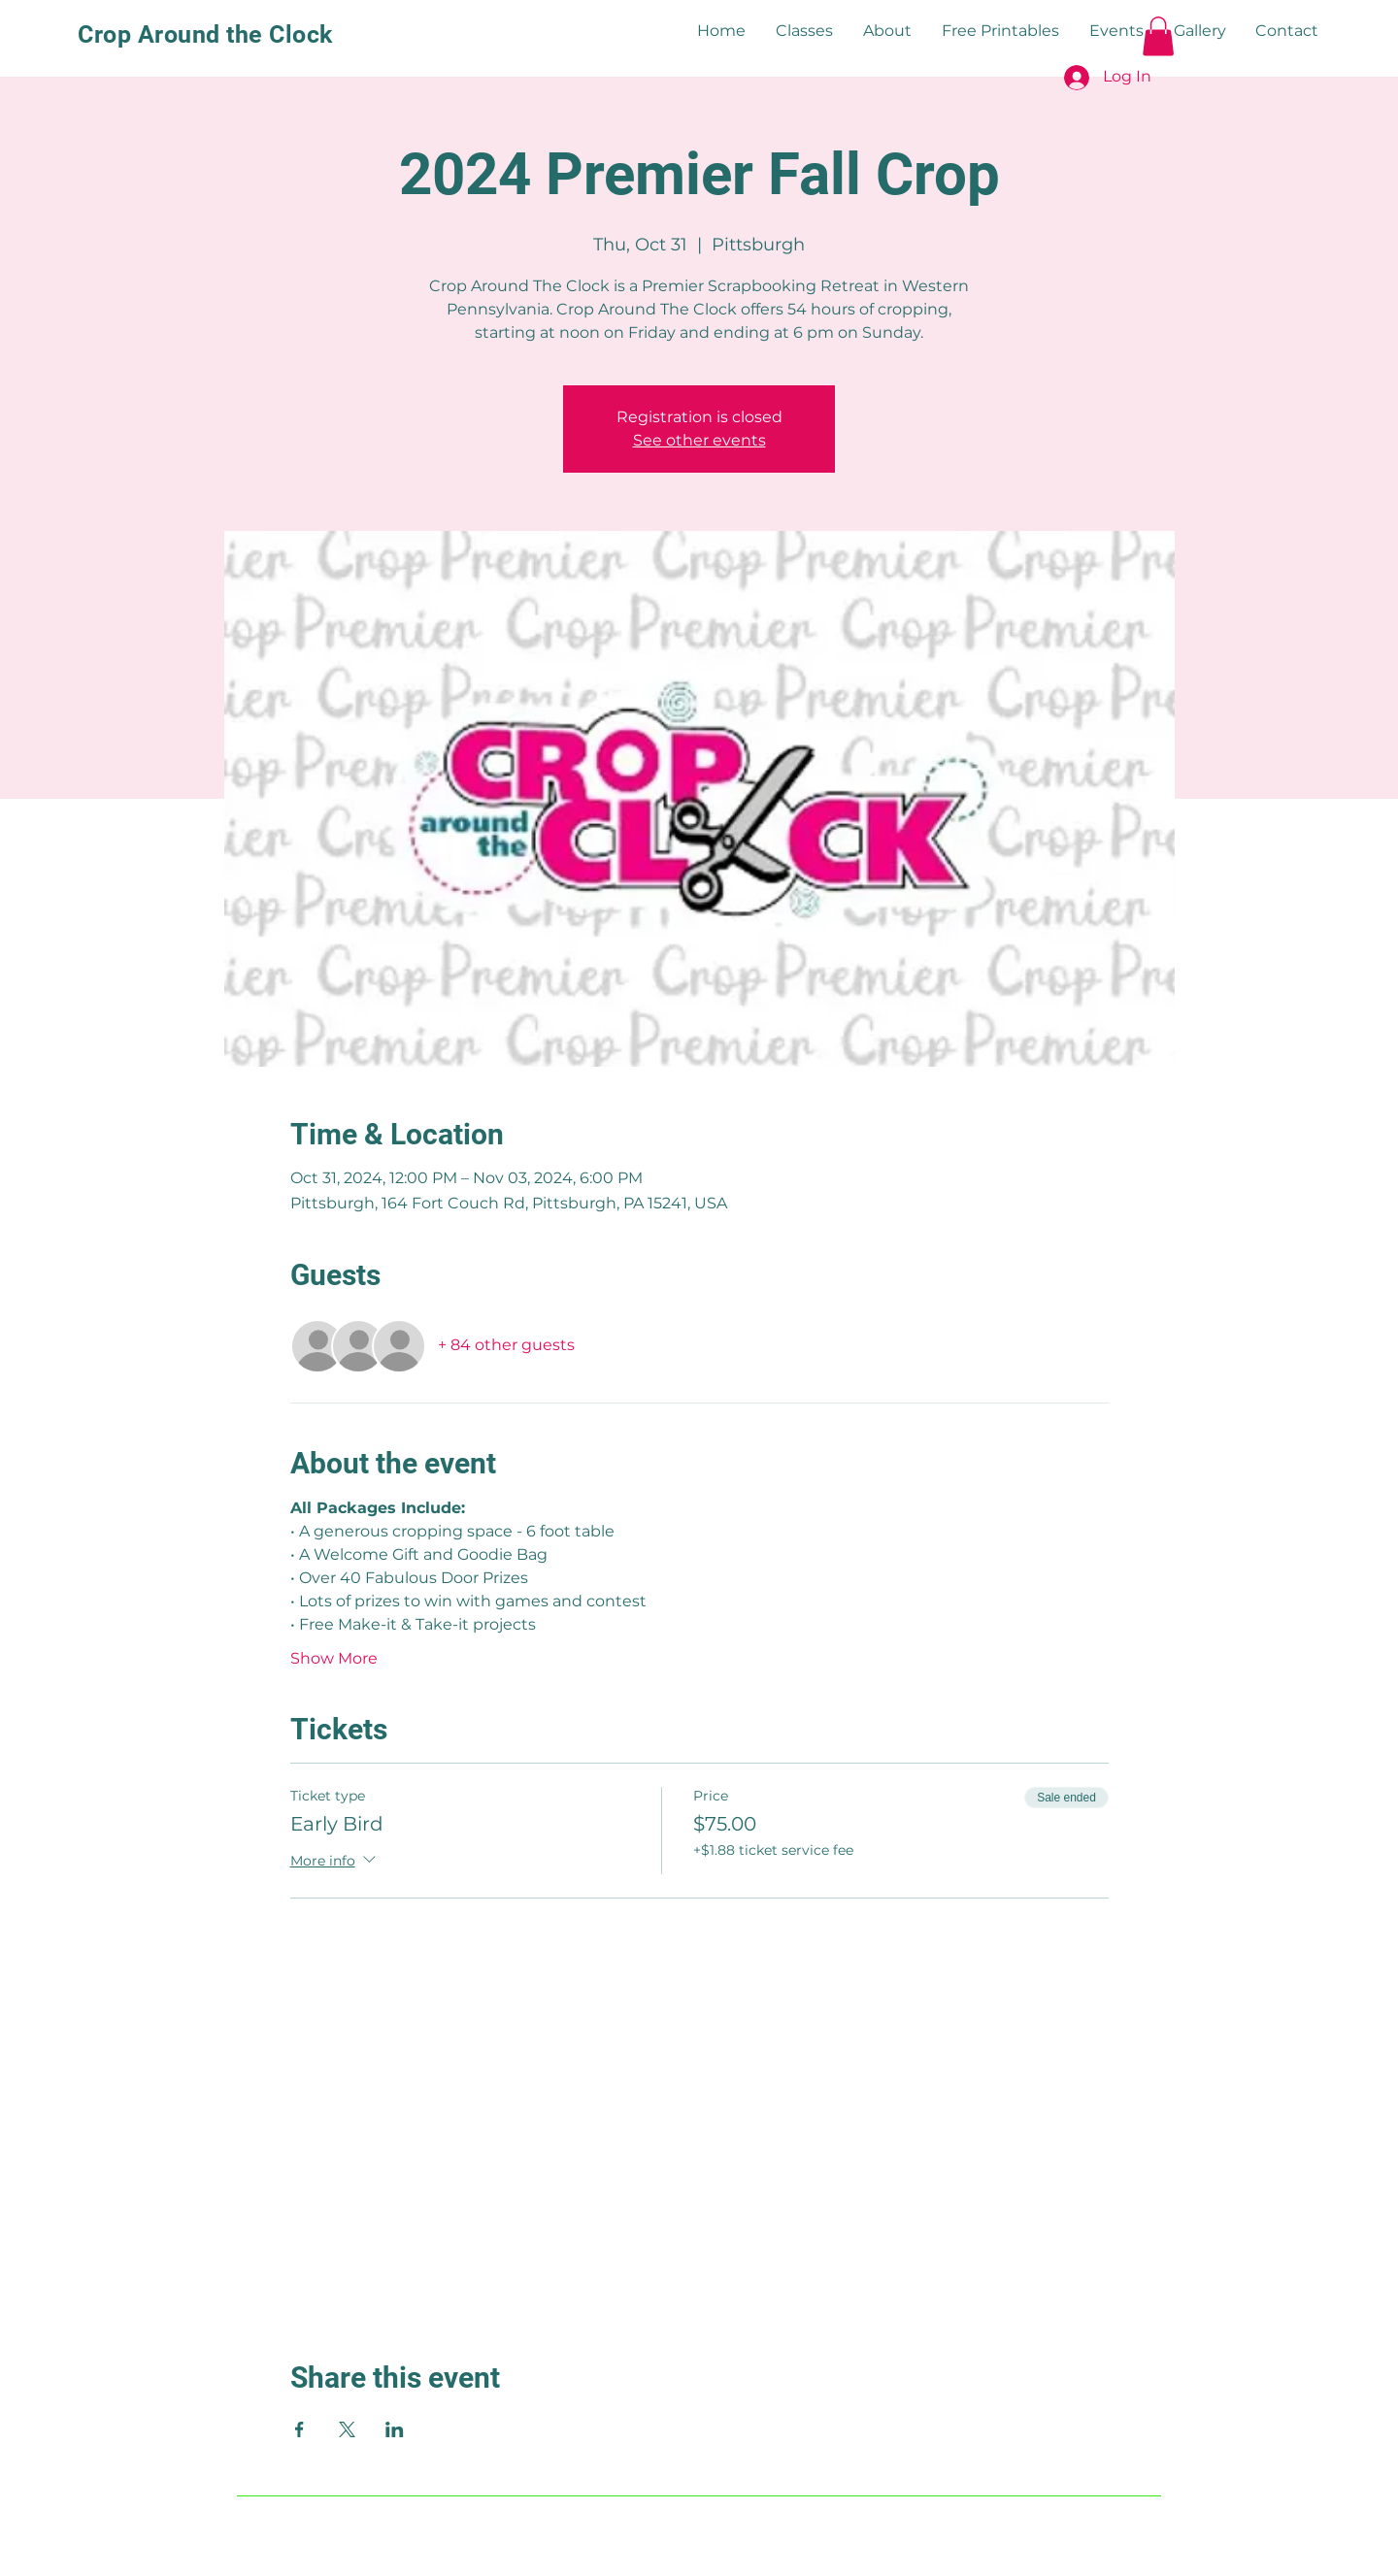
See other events (699, 440)
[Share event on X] (347, 2429)
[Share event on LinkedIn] (394, 2429)
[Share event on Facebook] (299, 2429)
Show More (334, 1658)
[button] (1158, 36)
